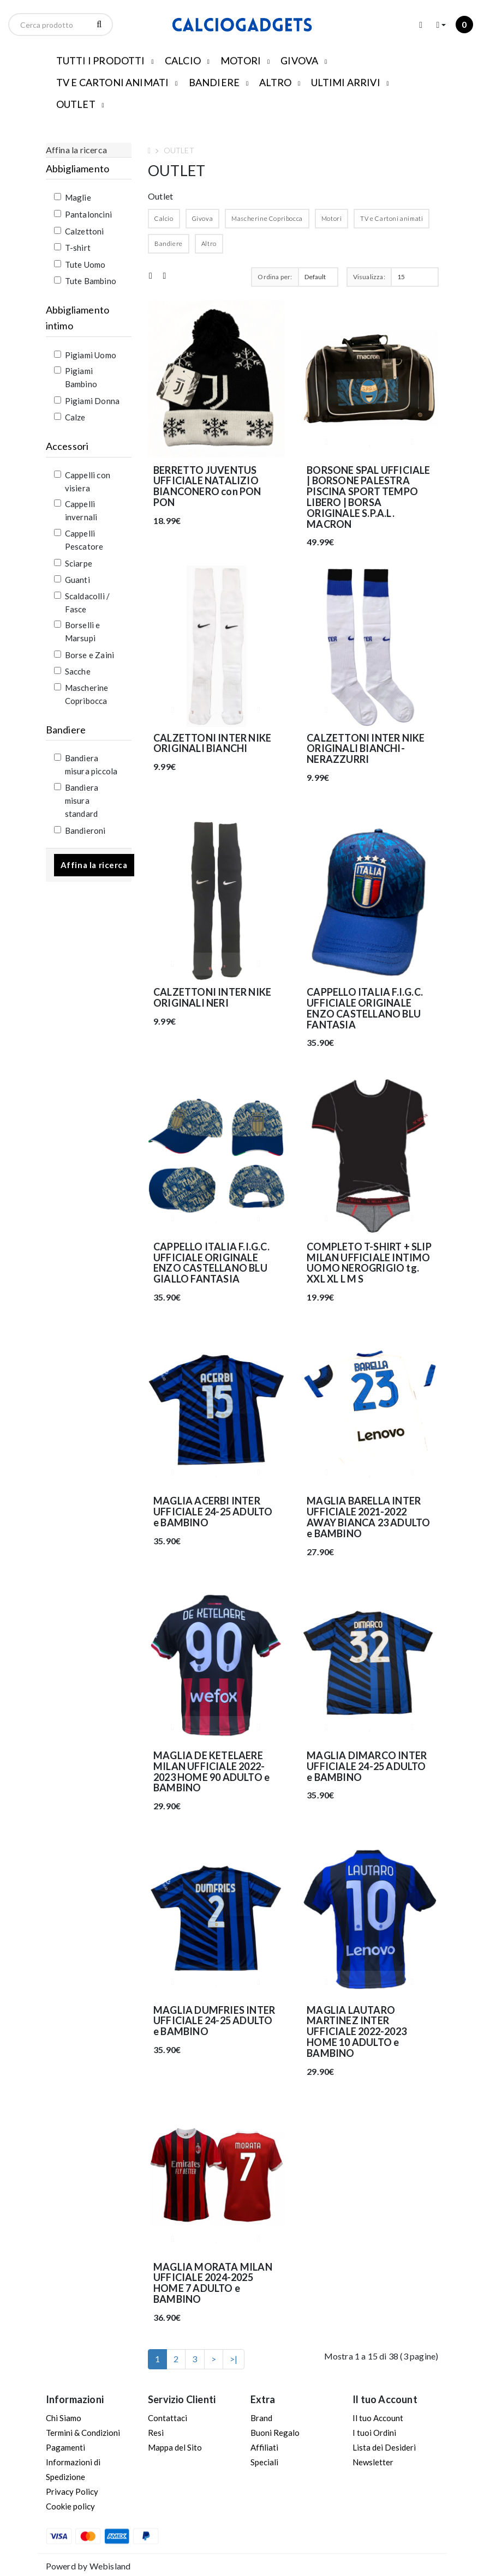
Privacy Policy (72, 2491)
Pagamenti (65, 2447)
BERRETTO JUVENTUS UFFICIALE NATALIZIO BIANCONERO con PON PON (207, 486)
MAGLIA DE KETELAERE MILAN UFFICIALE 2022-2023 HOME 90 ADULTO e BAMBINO (211, 1771)
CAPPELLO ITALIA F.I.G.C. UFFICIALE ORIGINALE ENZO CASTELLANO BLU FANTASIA (365, 1008)
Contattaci (167, 2418)
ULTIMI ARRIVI (345, 82)
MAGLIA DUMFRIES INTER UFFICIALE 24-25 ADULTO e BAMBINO (214, 2021)
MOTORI (240, 61)
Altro (209, 243)
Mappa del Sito (175, 2447)
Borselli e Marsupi (77, 631)
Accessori (67, 446)
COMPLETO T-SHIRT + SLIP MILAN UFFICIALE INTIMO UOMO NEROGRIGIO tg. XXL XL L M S (369, 1263)
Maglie (72, 197)
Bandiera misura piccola (86, 764)
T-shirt (72, 247)
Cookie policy (70, 2506)
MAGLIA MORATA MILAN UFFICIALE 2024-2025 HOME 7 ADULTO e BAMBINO (212, 2283)
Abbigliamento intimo (78, 318)
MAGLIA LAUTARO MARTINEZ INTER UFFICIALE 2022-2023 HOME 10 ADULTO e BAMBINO (357, 2031)
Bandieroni (80, 830)
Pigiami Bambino (75, 377)
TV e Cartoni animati (391, 218)
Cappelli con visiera (82, 481)
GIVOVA (299, 61)
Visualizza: (369, 277)
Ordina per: (275, 277)
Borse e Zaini (84, 655)
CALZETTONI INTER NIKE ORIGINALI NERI (212, 997)
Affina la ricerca (94, 865)
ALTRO (275, 82)
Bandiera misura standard (76, 800)
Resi (156, 2432)
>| (233, 2359)
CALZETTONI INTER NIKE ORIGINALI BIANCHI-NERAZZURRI (366, 749)
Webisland (110, 2566)
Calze (70, 417)
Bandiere (66, 730)
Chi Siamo (63, 2418)
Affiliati (264, 2447)
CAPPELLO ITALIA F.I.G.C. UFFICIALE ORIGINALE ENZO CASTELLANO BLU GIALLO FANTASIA (211, 1263)
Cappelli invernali (76, 510)
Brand (261, 2418)
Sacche (72, 671)
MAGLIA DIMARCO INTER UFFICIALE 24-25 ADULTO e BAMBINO (367, 1766)
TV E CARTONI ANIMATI (112, 82)
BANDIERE (214, 82)
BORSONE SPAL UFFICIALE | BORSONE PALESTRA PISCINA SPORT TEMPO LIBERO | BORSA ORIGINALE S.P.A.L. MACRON (368, 497)
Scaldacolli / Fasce (82, 602)
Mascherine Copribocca (81, 694)
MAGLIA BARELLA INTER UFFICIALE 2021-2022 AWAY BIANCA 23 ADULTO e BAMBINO (368, 1517)
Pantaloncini (83, 214)
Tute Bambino (85, 281)
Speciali (264, 2462)
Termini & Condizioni (83, 2432)
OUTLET (75, 104)
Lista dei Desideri (384, 2447)
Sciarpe (73, 563)
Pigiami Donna (87, 401)
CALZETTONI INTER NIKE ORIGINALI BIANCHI (212, 743)
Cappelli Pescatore (79, 539)
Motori (331, 218)
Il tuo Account (377, 2418)
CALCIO (183, 61)
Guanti (72, 580)
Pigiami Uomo (85, 355)
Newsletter (372, 2462)
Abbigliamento (78, 168)
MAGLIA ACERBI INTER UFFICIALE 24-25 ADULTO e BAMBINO (212, 1511)
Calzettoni (79, 231)
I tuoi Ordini (374, 2432)
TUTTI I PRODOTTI (100, 61)
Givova (202, 218)
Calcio (164, 218)
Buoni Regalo (275, 2432)
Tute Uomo (80, 264)
